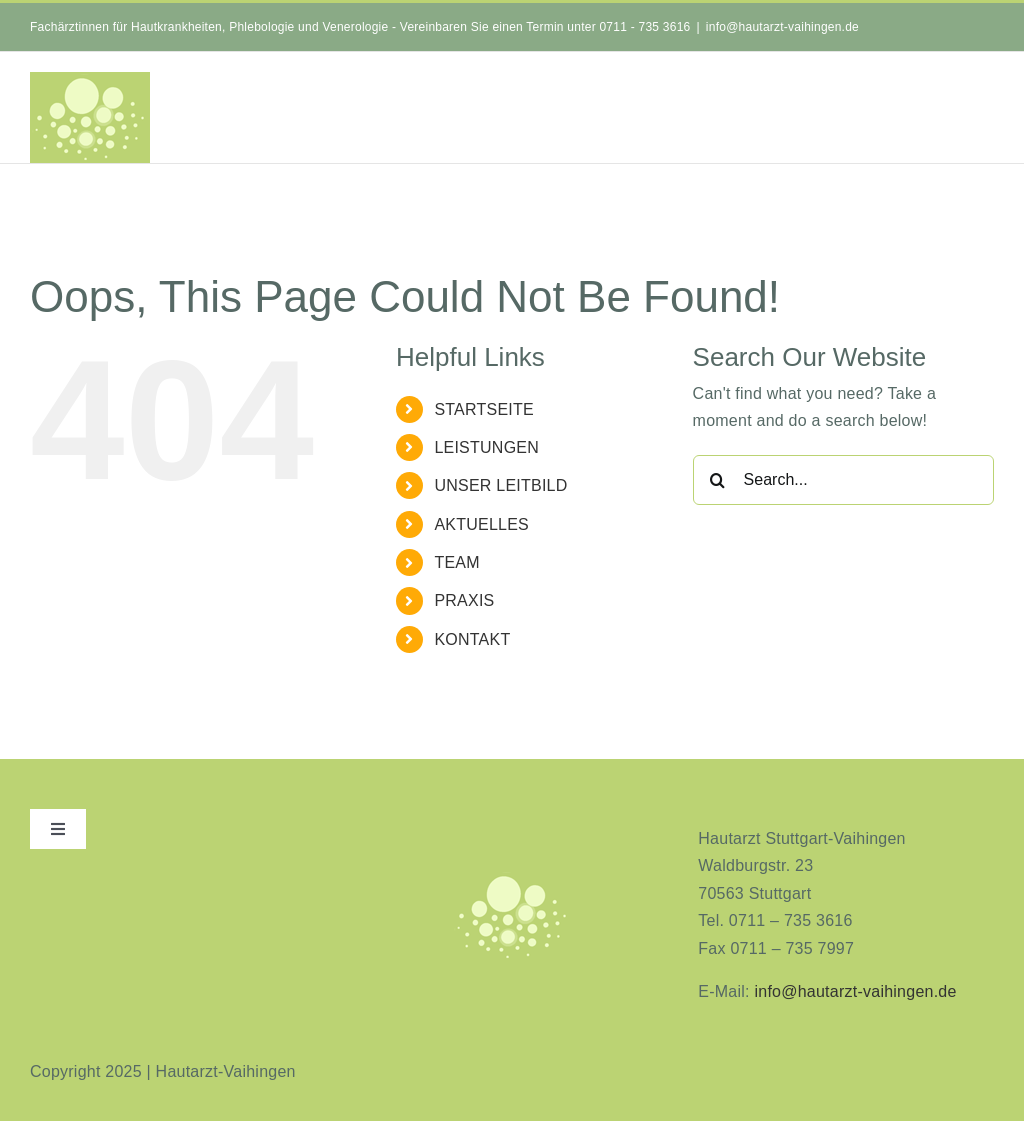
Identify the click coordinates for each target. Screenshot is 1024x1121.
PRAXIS (464, 600)
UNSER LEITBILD (500, 485)
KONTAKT (472, 639)
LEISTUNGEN (486, 447)
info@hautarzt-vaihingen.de (782, 27)
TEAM (456, 562)
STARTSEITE (484, 409)
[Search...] (843, 480)
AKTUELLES (481, 524)
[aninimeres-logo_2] (512, 877)
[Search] (718, 480)
